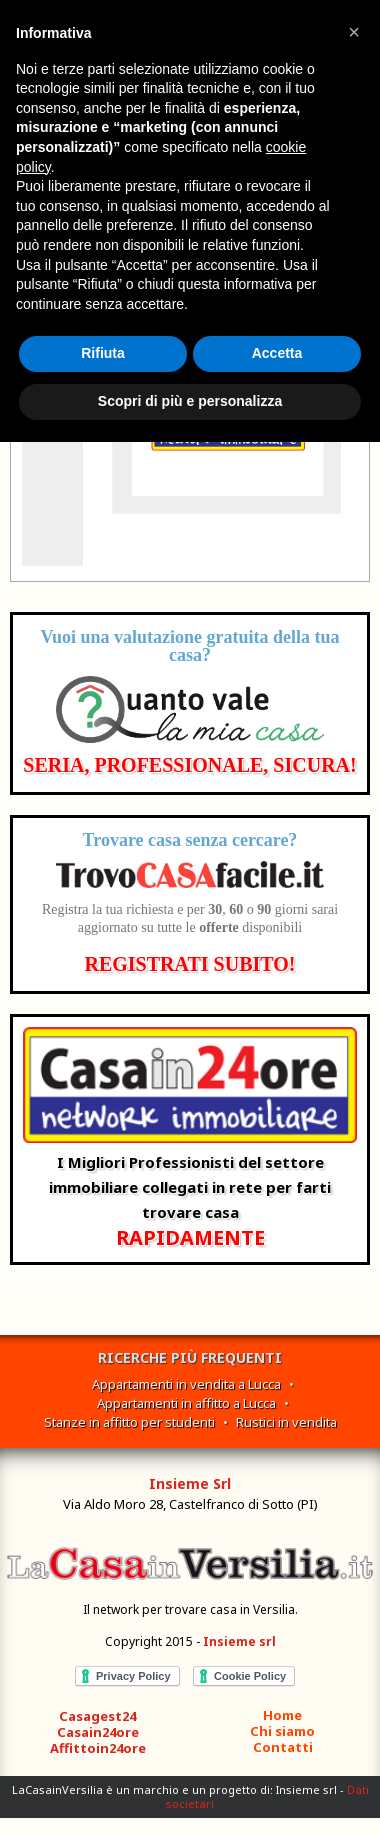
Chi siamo (282, 1731)
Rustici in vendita (286, 1422)
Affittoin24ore (98, 1748)
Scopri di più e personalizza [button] (190, 401)
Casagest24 (97, 1716)
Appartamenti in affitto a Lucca (186, 1403)
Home (282, 1715)
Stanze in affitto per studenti (129, 1422)
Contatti (283, 1747)
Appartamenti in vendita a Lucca (186, 1384)
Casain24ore (98, 1732)
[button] (354, 32)
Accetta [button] (277, 353)
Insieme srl (239, 1641)
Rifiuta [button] (103, 353)
